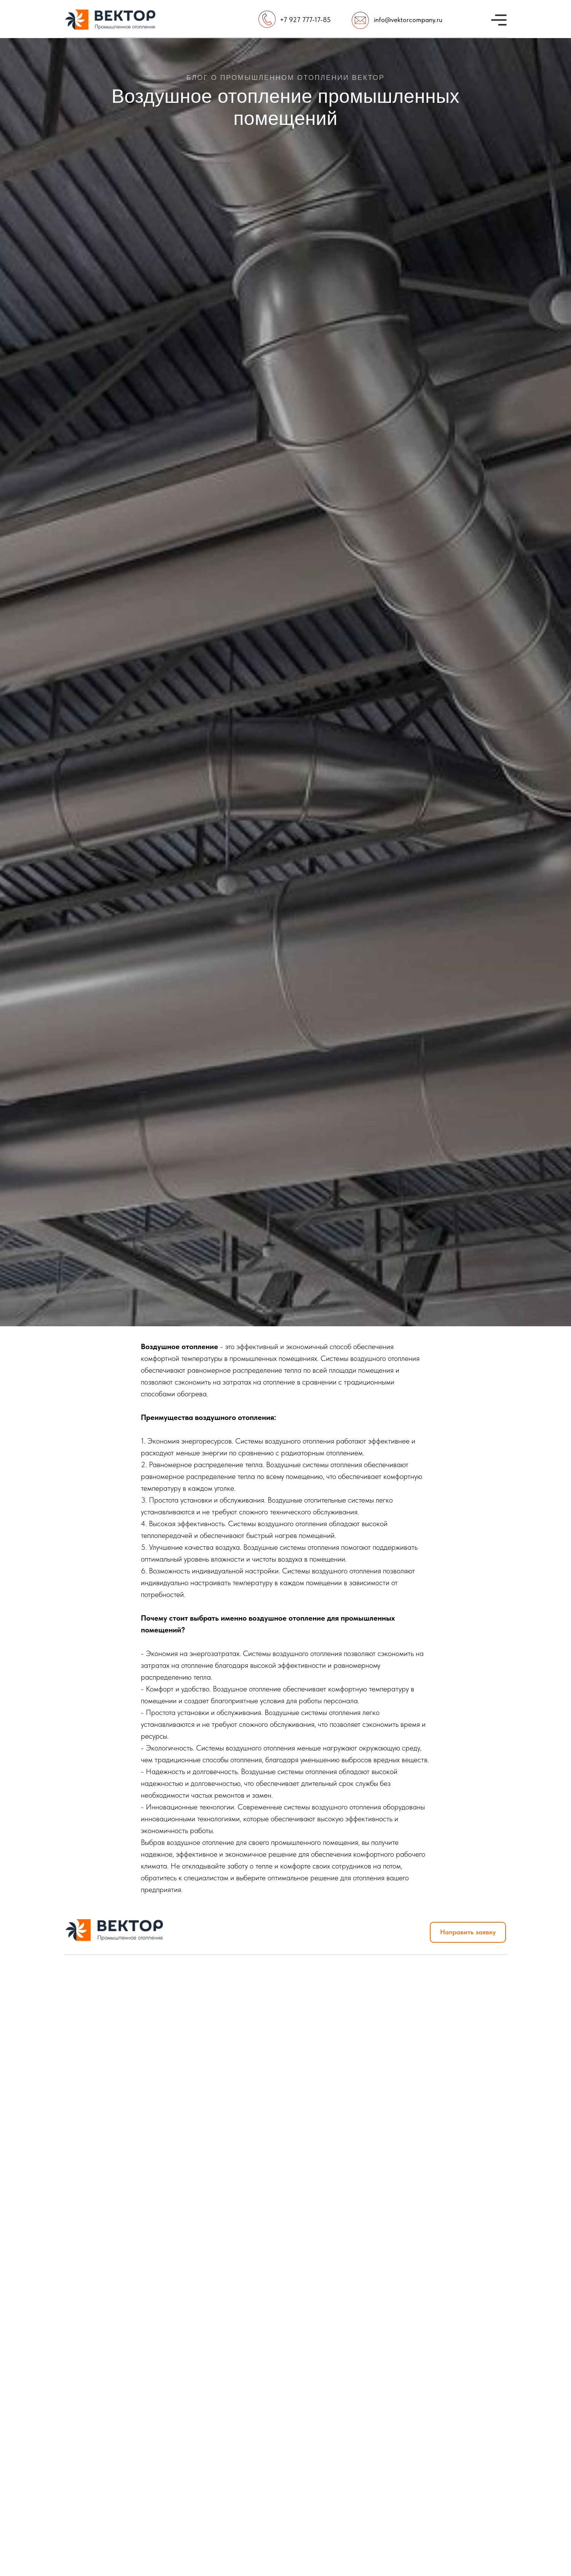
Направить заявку (468, 1932)
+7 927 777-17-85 (305, 20)
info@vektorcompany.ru (408, 20)
